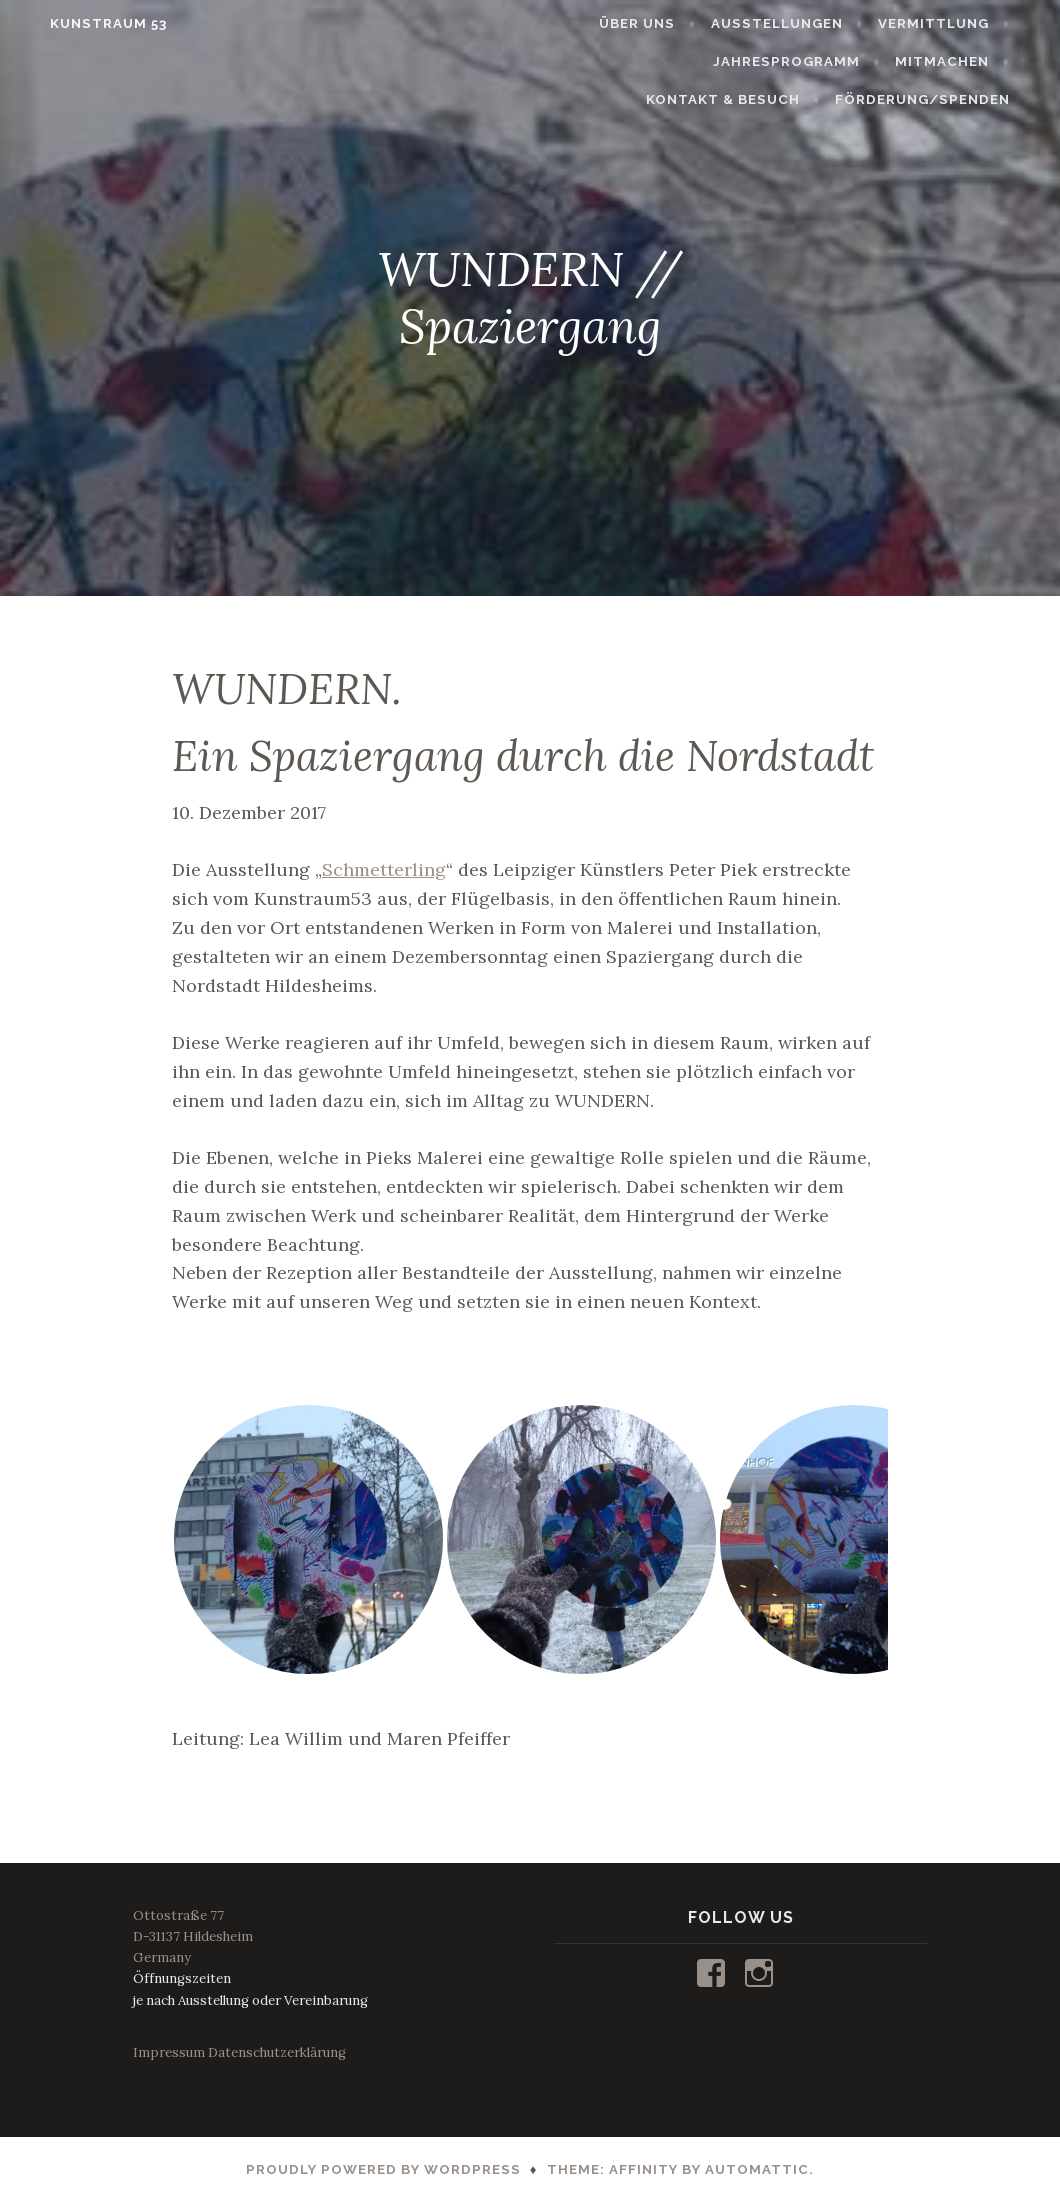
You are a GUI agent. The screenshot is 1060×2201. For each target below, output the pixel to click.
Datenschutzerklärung (277, 2052)
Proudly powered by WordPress (383, 2169)
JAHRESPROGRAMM (621, 61)
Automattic (757, 2169)
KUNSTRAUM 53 (84, 23)
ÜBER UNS (662, 23)
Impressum (169, 2052)
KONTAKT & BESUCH (936, 61)
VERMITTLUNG (957, 23)
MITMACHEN (777, 61)
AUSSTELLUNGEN (801, 23)
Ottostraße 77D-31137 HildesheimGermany (193, 1936)
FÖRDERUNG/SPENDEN (946, 99)
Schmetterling (384, 869)
